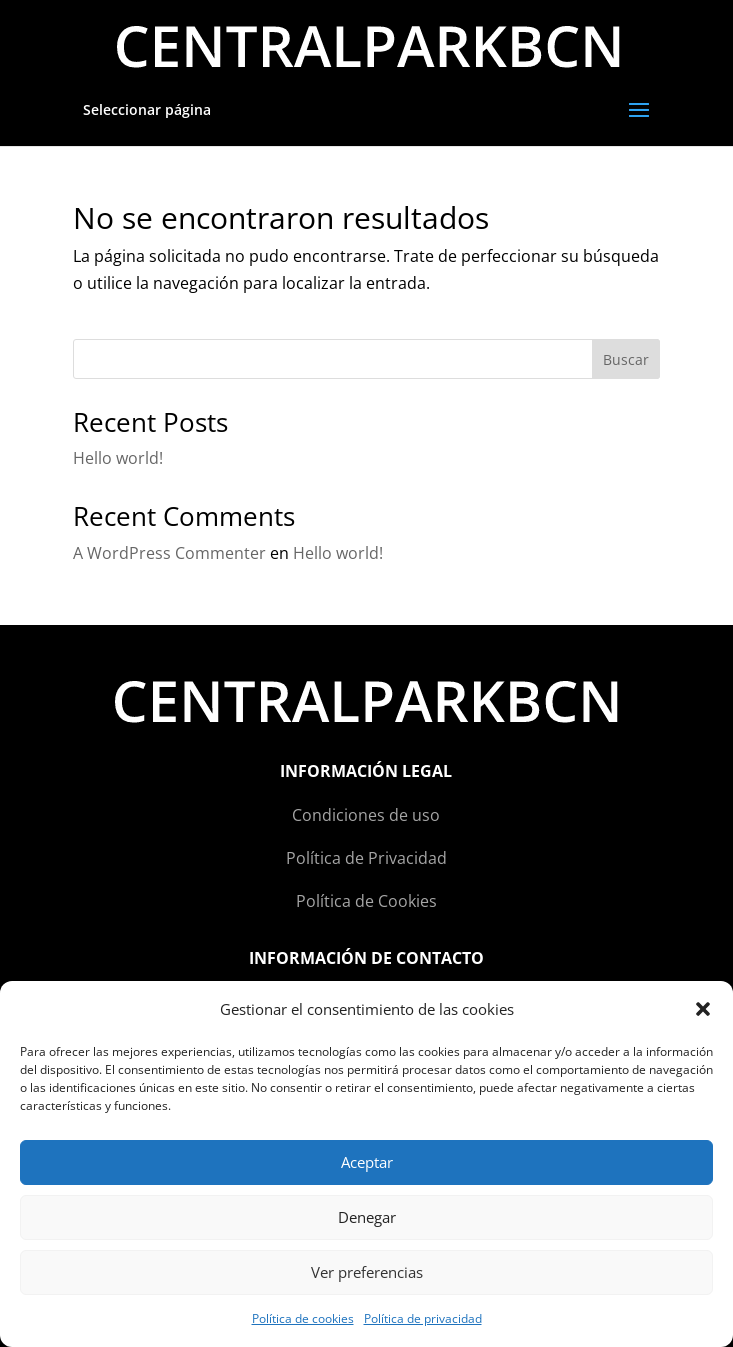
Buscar (626, 359)
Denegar (367, 1217)
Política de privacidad (423, 1318)
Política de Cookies (366, 901)
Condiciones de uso (366, 815)
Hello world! (118, 458)
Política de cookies (303, 1318)
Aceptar (367, 1162)
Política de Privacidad (366, 858)
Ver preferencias (367, 1272)
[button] (703, 1009)
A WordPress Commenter (169, 553)
